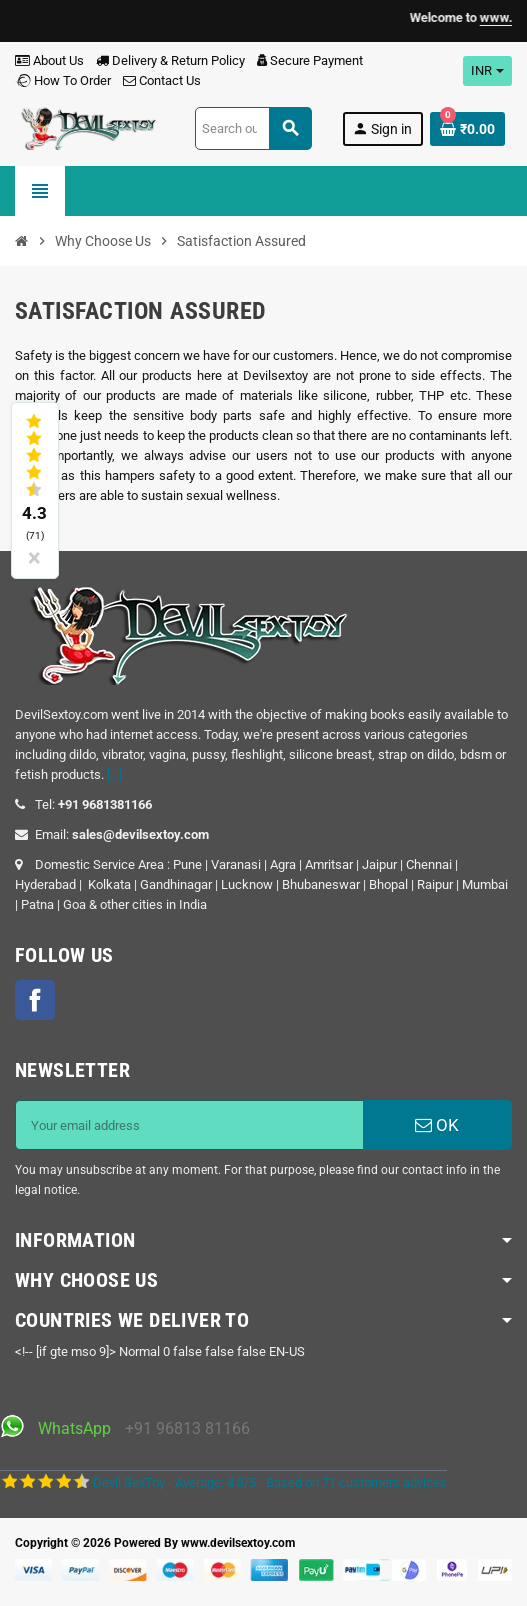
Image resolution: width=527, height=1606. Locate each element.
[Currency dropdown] (487, 71)
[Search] (253, 128)
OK (437, 1125)
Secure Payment (310, 60)
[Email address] (189, 1125)
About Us (49, 60)
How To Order (63, 80)
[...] (114, 774)
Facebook (35, 1000)
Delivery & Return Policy (170, 60)
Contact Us (162, 80)
